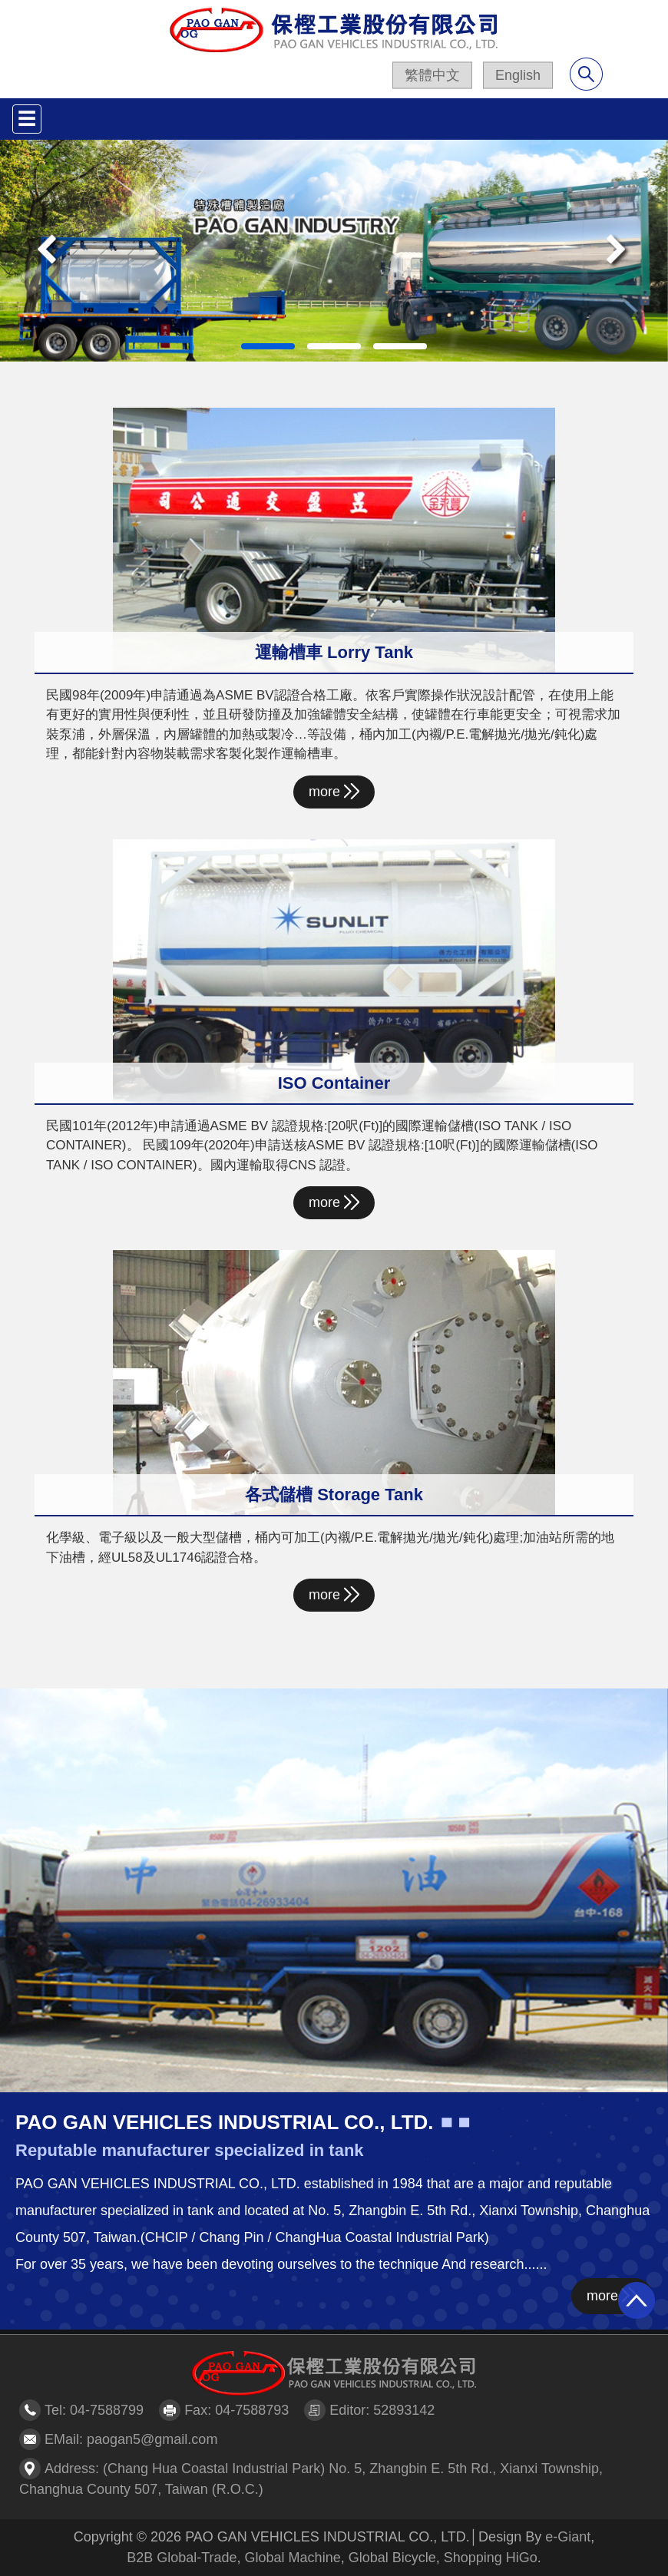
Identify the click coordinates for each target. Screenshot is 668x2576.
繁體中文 (432, 75)
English (518, 75)
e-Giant (567, 2537)
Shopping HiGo (490, 2557)
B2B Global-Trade (181, 2557)
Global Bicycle (392, 2557)
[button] (50, 251)
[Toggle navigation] (26, 119)
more (334, 791)
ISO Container (334, 1083)
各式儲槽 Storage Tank (334, 1494)
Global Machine (293, 2557)
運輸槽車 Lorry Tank (334, 652)
